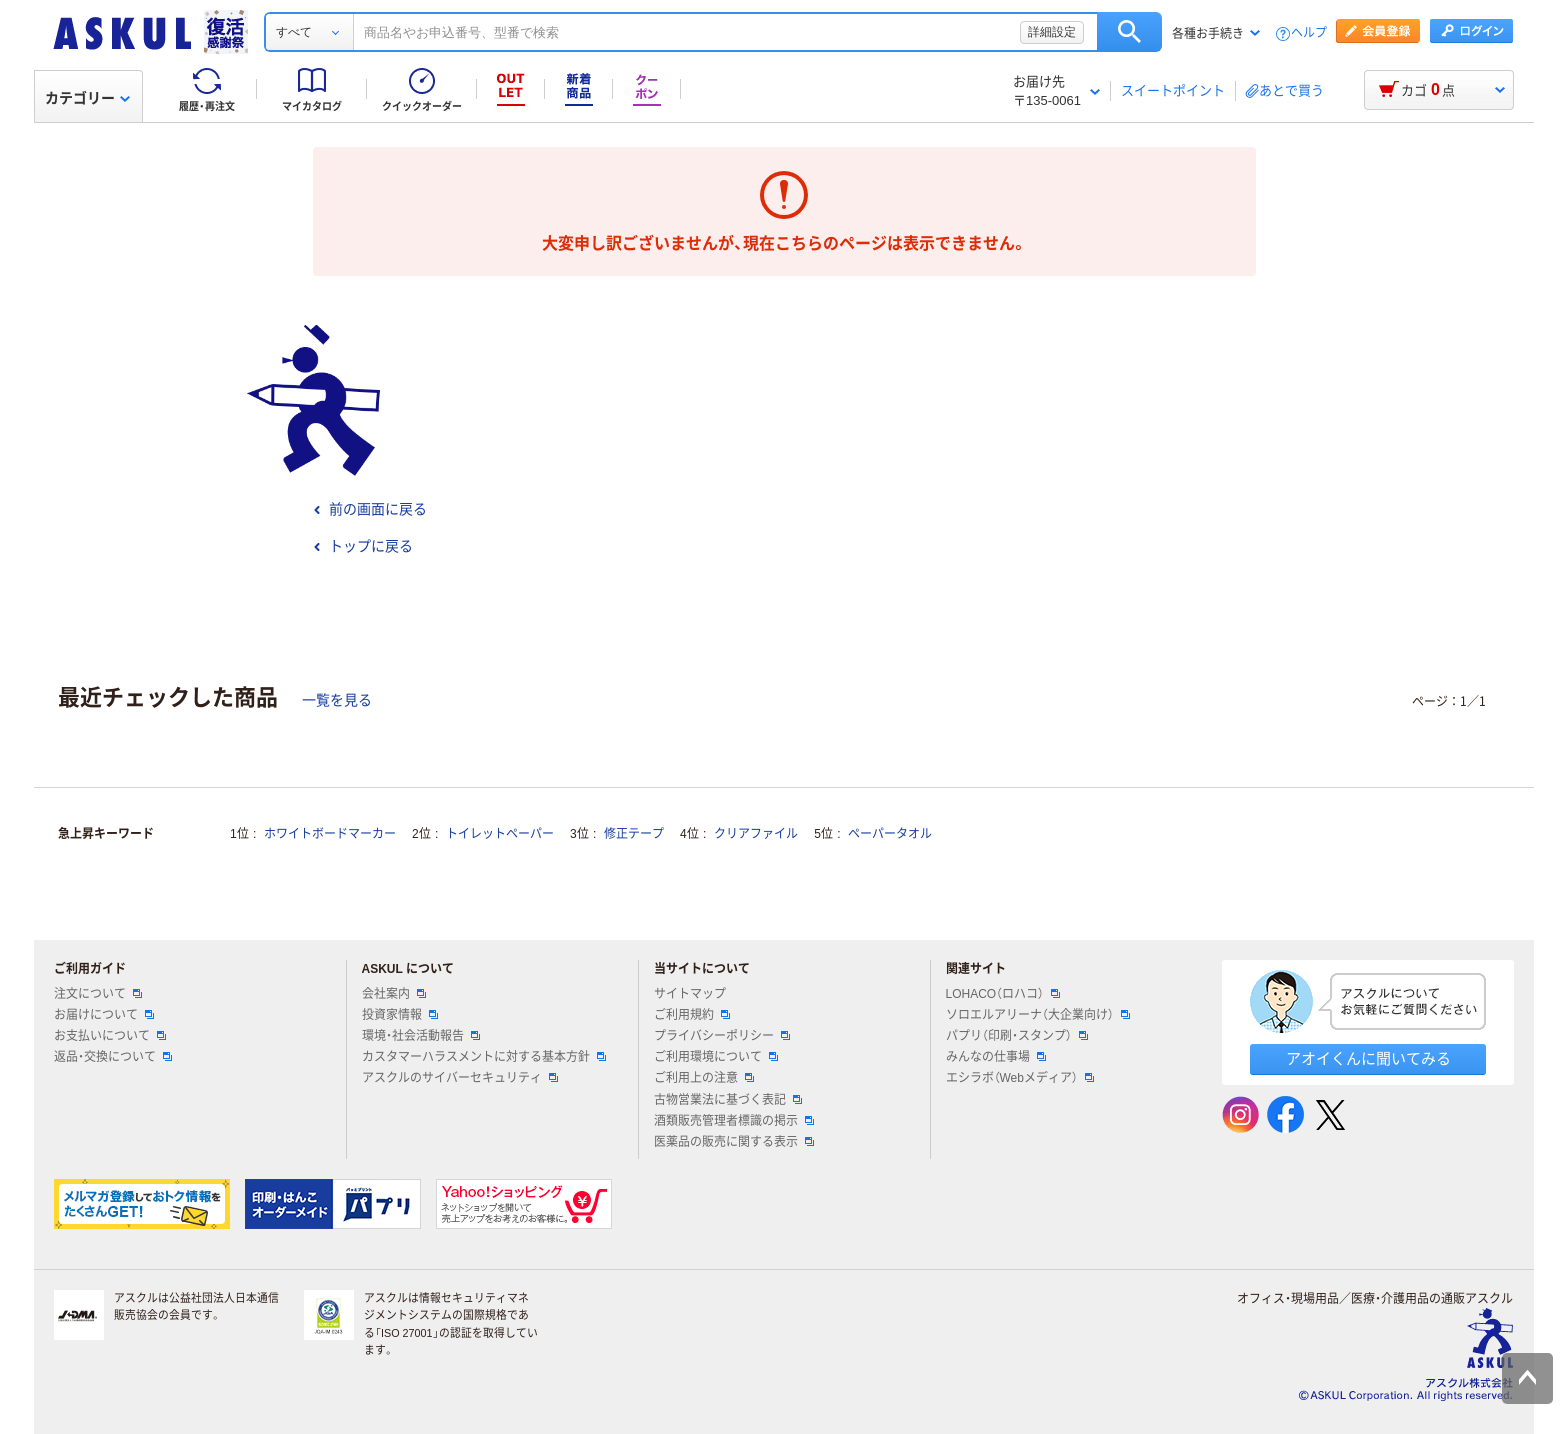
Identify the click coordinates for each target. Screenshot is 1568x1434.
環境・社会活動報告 (421, 1036)
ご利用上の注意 (704, 1078)
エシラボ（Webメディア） (1020, 1078)
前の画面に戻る (370, 509)
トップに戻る (363, 546)
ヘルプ (1309, 33)
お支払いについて (110, 1036)
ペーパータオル (890, 834)
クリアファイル (756, 834)
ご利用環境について (716, 1057)
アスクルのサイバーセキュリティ (460, 1078)
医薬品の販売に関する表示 (734, 1142)
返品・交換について (113, 1057)
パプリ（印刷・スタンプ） (1017, 1036)
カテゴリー (87, 98)
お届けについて (104, 1015)
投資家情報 (400, 1015)
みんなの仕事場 (996, 1057)
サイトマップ (690, 994)
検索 (1129, 32)
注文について (98, 994)
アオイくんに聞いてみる (1368, 1058)
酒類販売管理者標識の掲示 (734, 1121)
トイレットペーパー (500, 834)
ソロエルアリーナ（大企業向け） (1038, 1015)
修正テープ (634, 834)
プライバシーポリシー (722, 1036)
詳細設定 (1052, 32)
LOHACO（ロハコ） (1003, 994)
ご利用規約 (692, 1015)
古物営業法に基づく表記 (728, 1100)
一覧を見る (337, 700)
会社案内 (394, 994)
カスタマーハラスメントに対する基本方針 (484, 1057)
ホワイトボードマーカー (330, 834)
